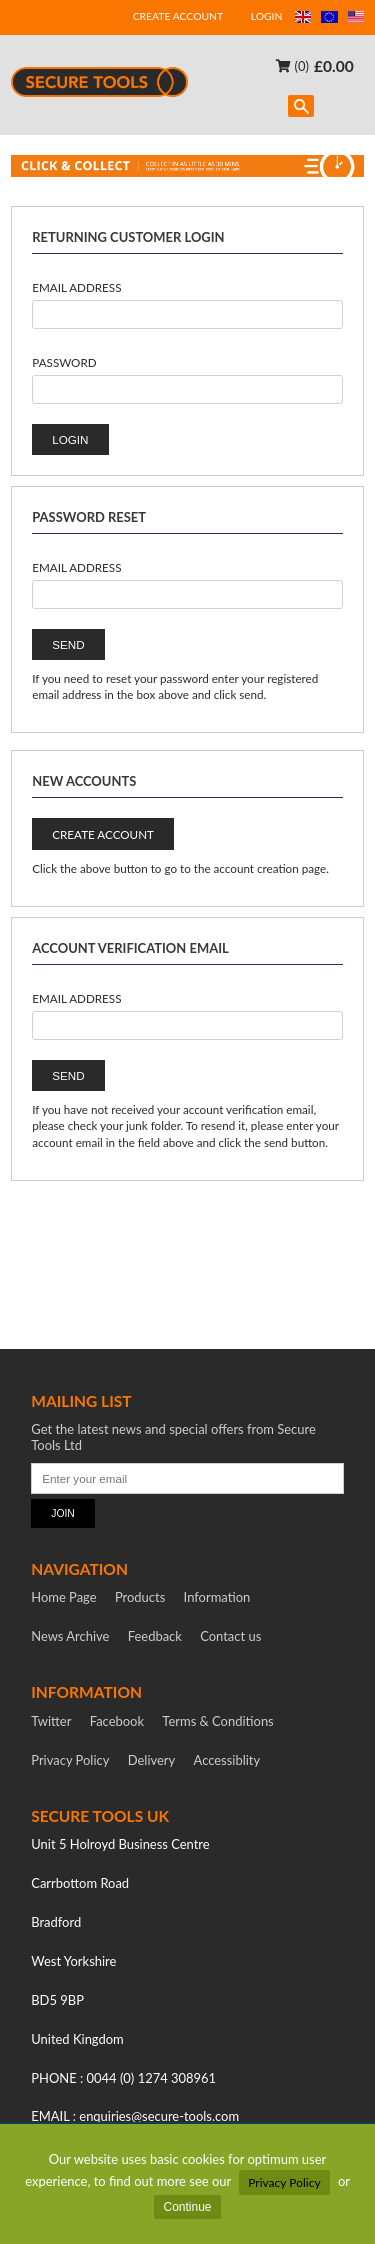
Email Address (76, 287)
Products (140, 1597)
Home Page (63, 1597)
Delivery (152, 1760)
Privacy (70, 1760)
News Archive (70, 1636)
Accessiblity (227, 1760)
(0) (292, 65)
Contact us (230, 1636)
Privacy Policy (284, 2182)
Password (64, 362)
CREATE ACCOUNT (178, 16)
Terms (217, 1721)
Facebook (117, 1721)
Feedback (155, 1636)
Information (217, 1597)
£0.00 (334, 65)
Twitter (51, 1721)
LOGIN (267, 16)
